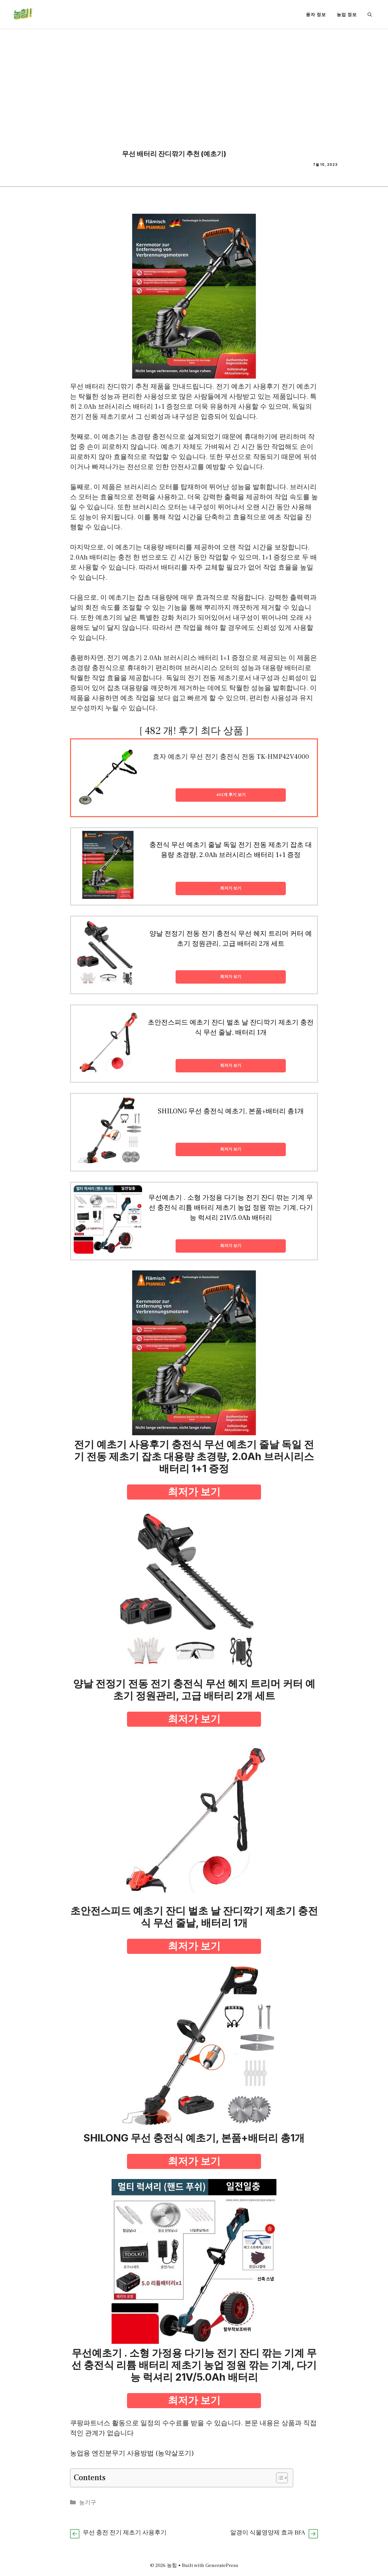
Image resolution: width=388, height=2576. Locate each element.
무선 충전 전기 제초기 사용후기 (125, 2532)
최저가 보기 (230, 888)
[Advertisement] (194, 79)
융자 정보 (316, 14)
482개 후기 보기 (231, 794)
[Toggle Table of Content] (278, 2478)
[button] (369, 14)
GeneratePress (221, 2565)
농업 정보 (347, 14)
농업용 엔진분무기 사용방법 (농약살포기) (132, 2453)
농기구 (87, 2502)
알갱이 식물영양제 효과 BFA (267, 2532)
